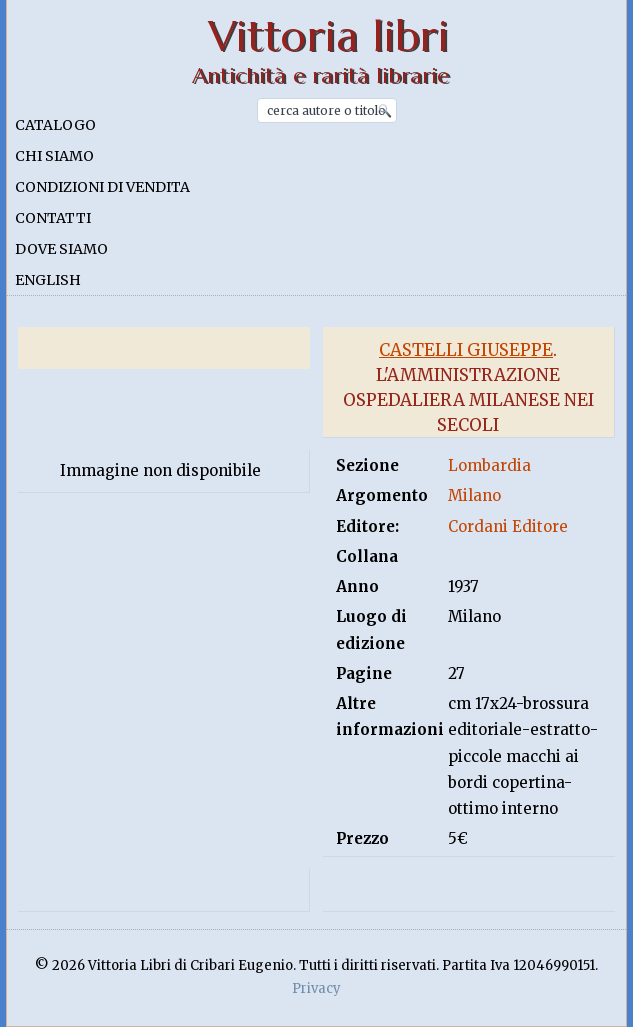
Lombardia (489, 465)
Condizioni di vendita (102, 187)
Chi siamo (54, 156)
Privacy (316, 988)
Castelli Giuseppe (466, 350)
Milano (474, 495)
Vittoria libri (328, 36)
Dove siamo (61, 249)
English (48, 280)
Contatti (53, 218)
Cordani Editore (508, 526)
